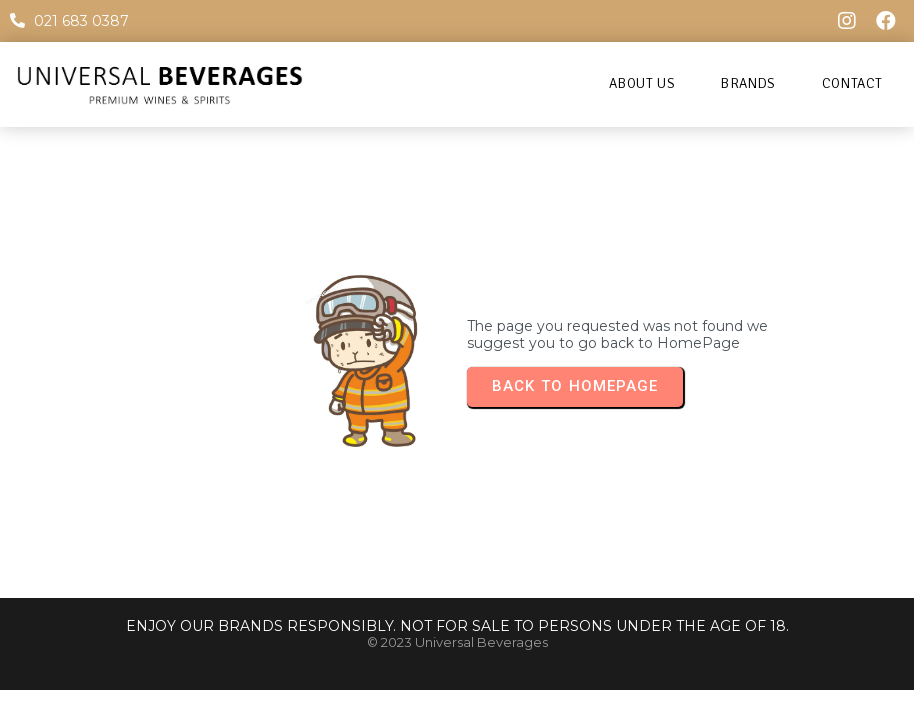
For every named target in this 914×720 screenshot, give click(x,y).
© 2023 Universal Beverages (457, 642)
